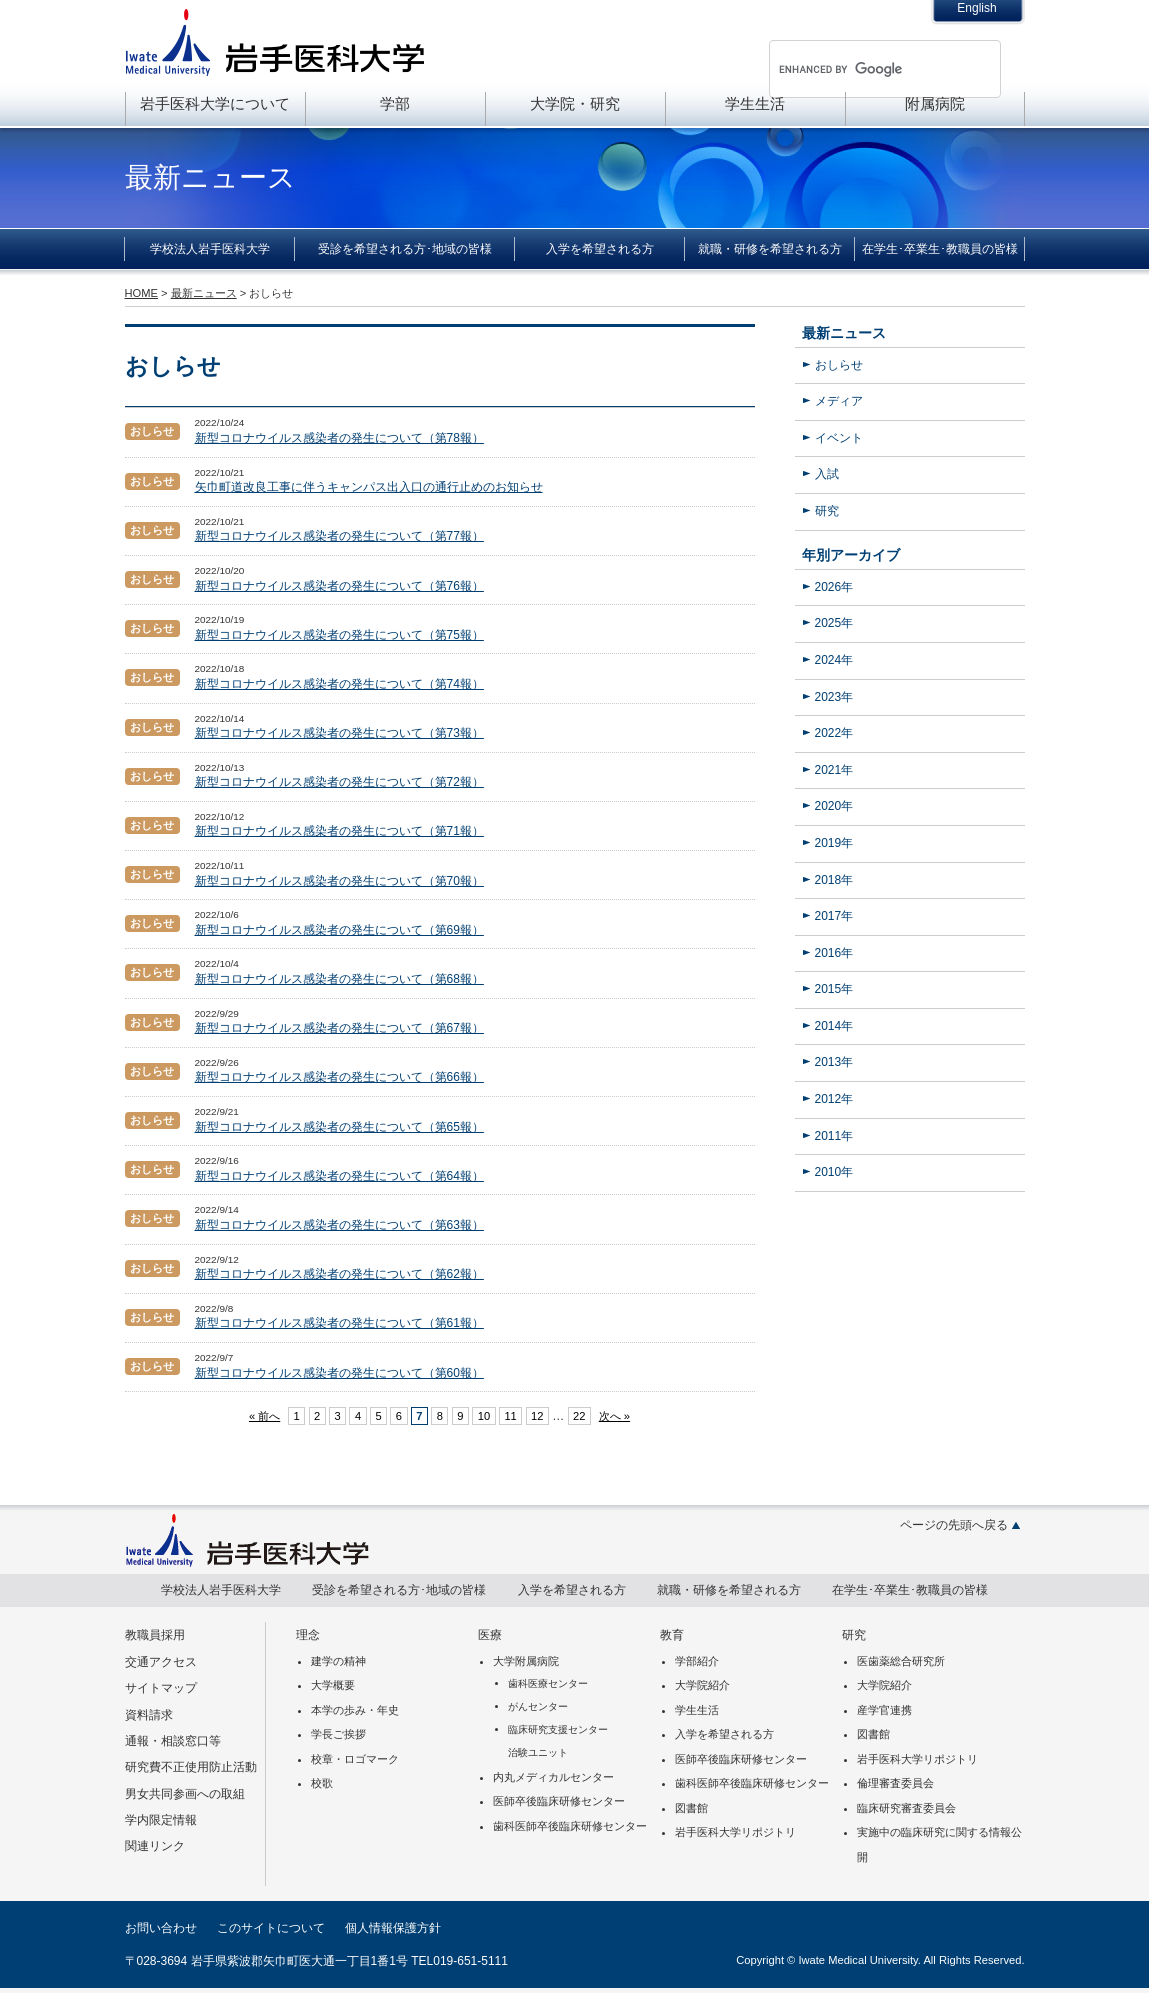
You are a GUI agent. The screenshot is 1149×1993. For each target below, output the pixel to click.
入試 (827, 474)
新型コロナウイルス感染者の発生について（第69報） (339, 930)
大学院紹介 (702, 1685)
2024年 (834, 660)
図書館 (691, 1808)
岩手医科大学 (275, 42)
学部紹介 (697, 1661)
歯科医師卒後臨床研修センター (570, 1826)
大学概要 (333, 1685)
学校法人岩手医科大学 (210, 249)
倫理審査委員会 (895, 1783)
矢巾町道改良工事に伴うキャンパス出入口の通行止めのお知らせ (369, 487)
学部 (395, 103)
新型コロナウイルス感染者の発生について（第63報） (339, 1225)
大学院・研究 (575, 103)
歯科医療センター (548, 1683)
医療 (490, 1635)
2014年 (834, 1026)
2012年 (834, 1099)
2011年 (834, 1136)
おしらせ (839, 365)
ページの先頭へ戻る (954, 1525)
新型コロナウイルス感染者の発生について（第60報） (339, 1373)
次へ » (614, 1416)
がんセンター (538, 1706)
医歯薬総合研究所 (901, 1661)
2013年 (834, 1062)
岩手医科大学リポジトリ (735, 1832)
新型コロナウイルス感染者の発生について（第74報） (339, 684)
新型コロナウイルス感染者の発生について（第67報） (339, 1028)
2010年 (834, 1172)
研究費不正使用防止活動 (191, 1767)
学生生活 (755, 103)
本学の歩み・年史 (355, 1710)
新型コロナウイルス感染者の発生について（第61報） (339, 1323)
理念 (308, 1635)
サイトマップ (161, 1688)
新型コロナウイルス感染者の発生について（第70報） (339, 881)
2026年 (834, 587)
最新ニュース (844, 333)
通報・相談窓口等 (173, 1741)
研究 (827, 511)
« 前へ (264, 1416)
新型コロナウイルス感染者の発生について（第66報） (339, 1077)
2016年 (834, 953)
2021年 (834, 770)
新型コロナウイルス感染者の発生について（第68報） (339, 979)
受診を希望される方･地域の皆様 (405, 249)
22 (579, 1416)
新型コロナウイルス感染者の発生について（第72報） (339, 782)
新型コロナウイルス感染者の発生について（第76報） (339, 586)
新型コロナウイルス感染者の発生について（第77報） (339, 536)
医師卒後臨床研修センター (559, 1801)
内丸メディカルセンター (553, 1777)
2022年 (834, 733)
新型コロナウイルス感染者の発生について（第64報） (339, 1176)
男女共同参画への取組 (185, 1794)
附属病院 (935, 103)
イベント (839, 438)
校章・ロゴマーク (355, 1759)
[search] (859, 69)
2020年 (834, 806)
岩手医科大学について (215, 103)
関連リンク (155, 1846)
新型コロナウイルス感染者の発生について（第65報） (339, 1127)
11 (510, 1416)
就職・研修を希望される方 (770, 249)
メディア (839, 401)
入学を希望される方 (600, 249)
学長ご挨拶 (338, 1734)
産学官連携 (884, 1710)
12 (537, 1416)
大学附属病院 (526, 1661)
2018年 (834, 880)
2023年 (834, 697)
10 (484, 1416)
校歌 (322, 1783)
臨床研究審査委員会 (906, 1808)
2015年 (834, 989)
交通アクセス (161, 1662)
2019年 (834, 843)
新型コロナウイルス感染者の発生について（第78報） (339, 438)
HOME (141, 293)
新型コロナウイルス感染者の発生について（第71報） (339, 831)
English (976, 8)
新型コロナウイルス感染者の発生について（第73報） (339, 733)
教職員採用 (155, 1635)
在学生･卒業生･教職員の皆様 (940, 249)
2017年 (834, 916)
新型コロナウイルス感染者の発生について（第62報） (339, 1274)
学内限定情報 (161, 1820)
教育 (672, 1635)
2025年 (834, 623)
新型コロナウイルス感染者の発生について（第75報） (339, 635)
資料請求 (149, 1715)
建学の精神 (338, 1661)
